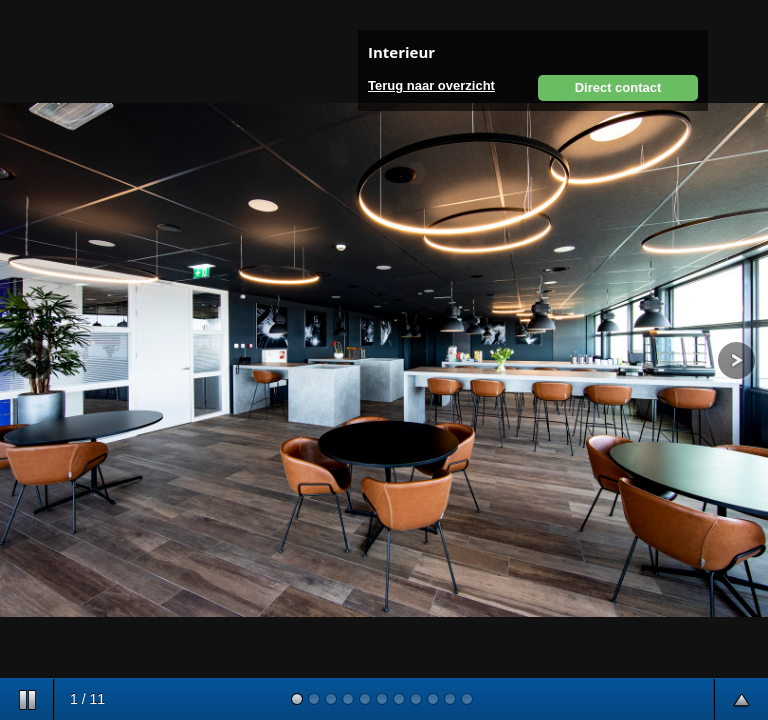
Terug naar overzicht (431, 85)
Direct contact (618, 87)
